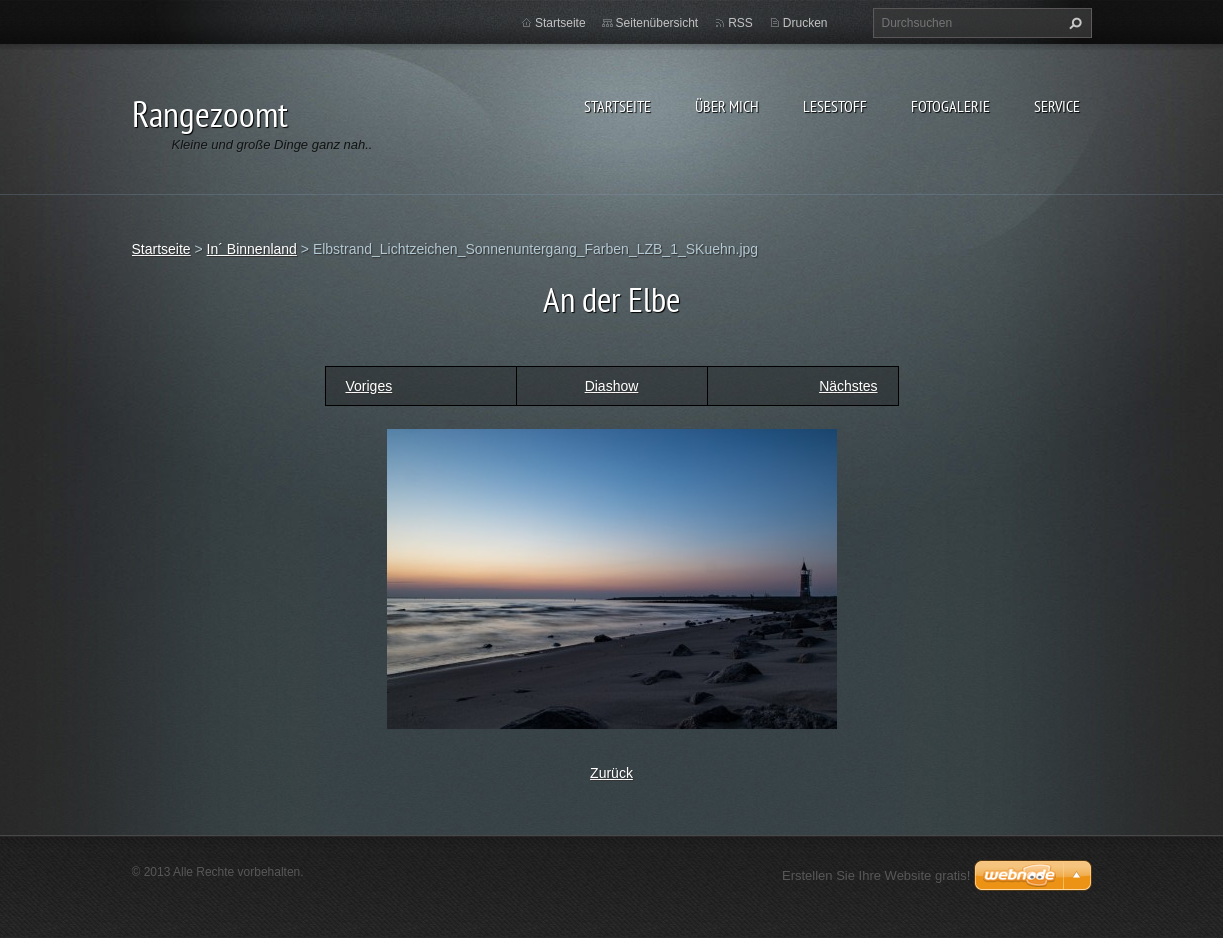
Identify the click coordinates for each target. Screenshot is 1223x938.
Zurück (611, 773)
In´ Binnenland (252, 249)
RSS (740, 23)
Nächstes (848, 386)
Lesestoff (835, 106)
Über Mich (727, 106)
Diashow (612, 386)
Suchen (1073, 23)
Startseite (617, 106)
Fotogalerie (950, 106)
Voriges (369, 386)
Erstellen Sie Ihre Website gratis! (876, 875)
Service (1057, 106)
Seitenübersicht (657, 23)
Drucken (805, 23)
